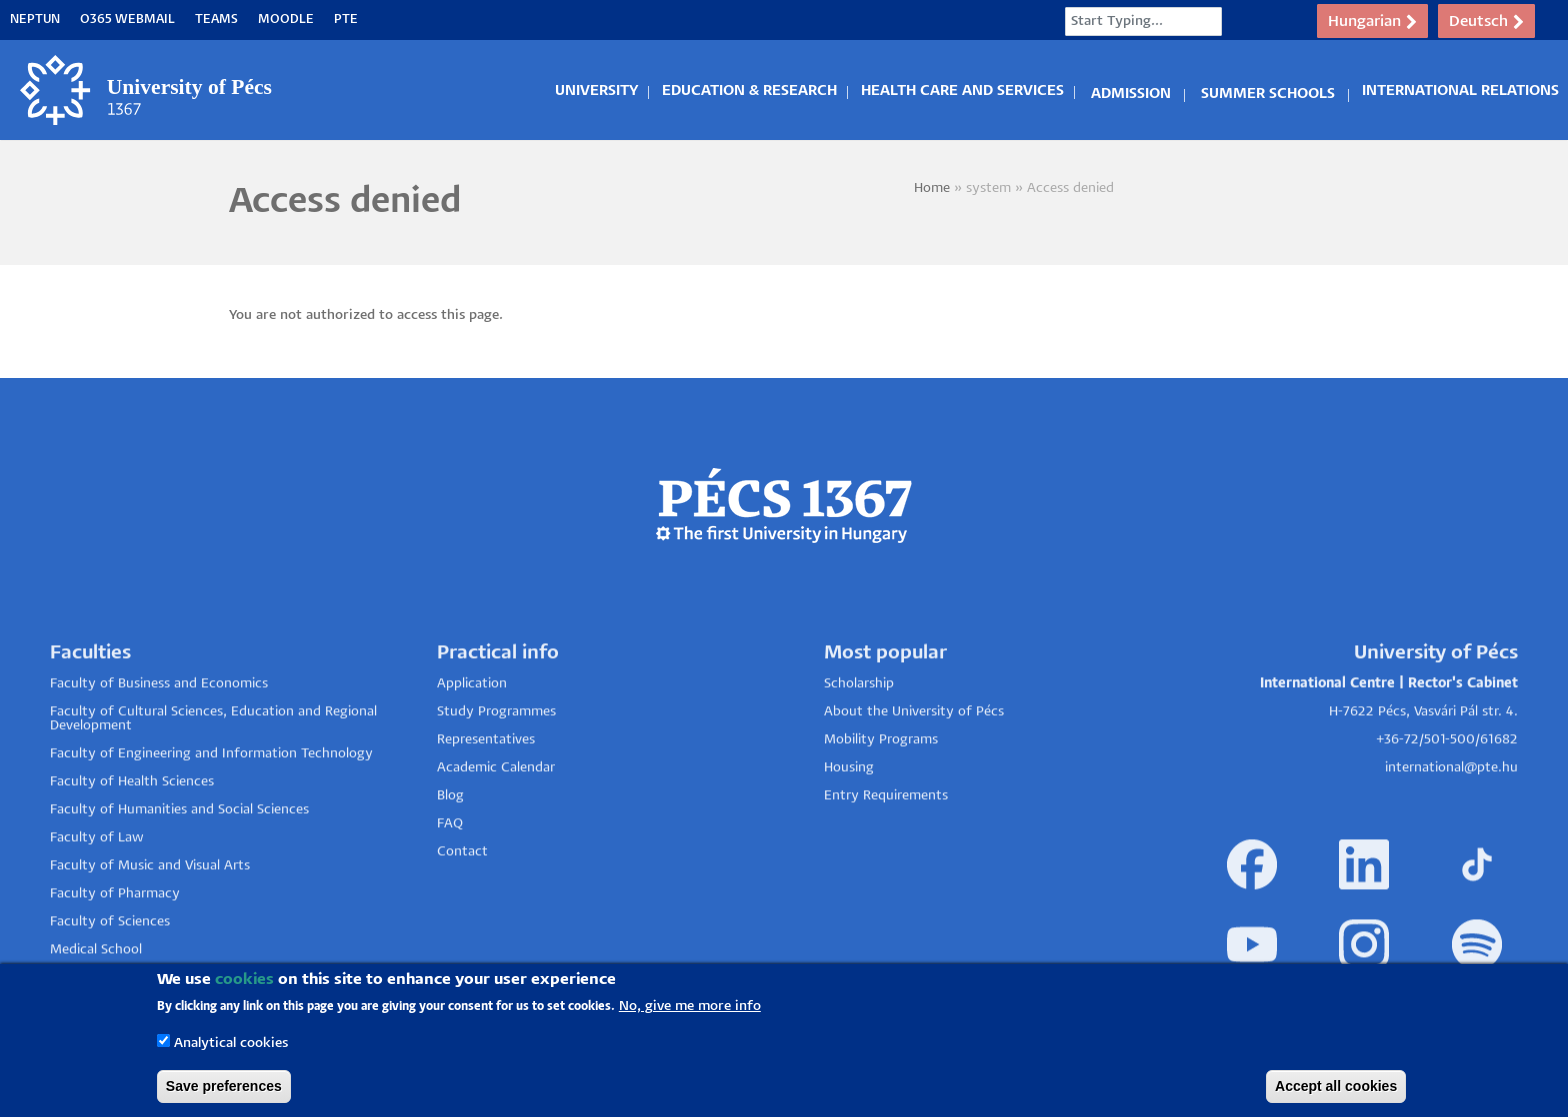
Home (932, 188)
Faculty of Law (97, 886)
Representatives (486, 788)
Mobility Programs (881, 788)
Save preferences (224, 1091)
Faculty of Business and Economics (159, 732)
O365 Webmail (127, 19)
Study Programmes (496, 760)
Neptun (35, 19)
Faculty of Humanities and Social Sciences (179, 858)
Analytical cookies (231, 1048)
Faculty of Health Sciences (132, 830)
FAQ (450, 872)
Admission (1131, 91)
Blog (450, 844)
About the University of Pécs (914, 760)
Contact (462, 900)
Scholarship (859, 732)
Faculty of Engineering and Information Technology (211, 802)
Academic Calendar (496, 816)
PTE (346, 19)
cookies (244, 984)
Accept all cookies (1336, 1091)
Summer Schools (1268, 91)
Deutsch (1486, 22)
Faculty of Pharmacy (115, 942)
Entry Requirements (886, 844)
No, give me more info (690, 1011)
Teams (216, 19)
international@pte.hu (1451, 816)
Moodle (286, 19)
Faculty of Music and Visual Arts (150, 914)
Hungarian (1372, 22)
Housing (849, 816)
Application (472, 732)
